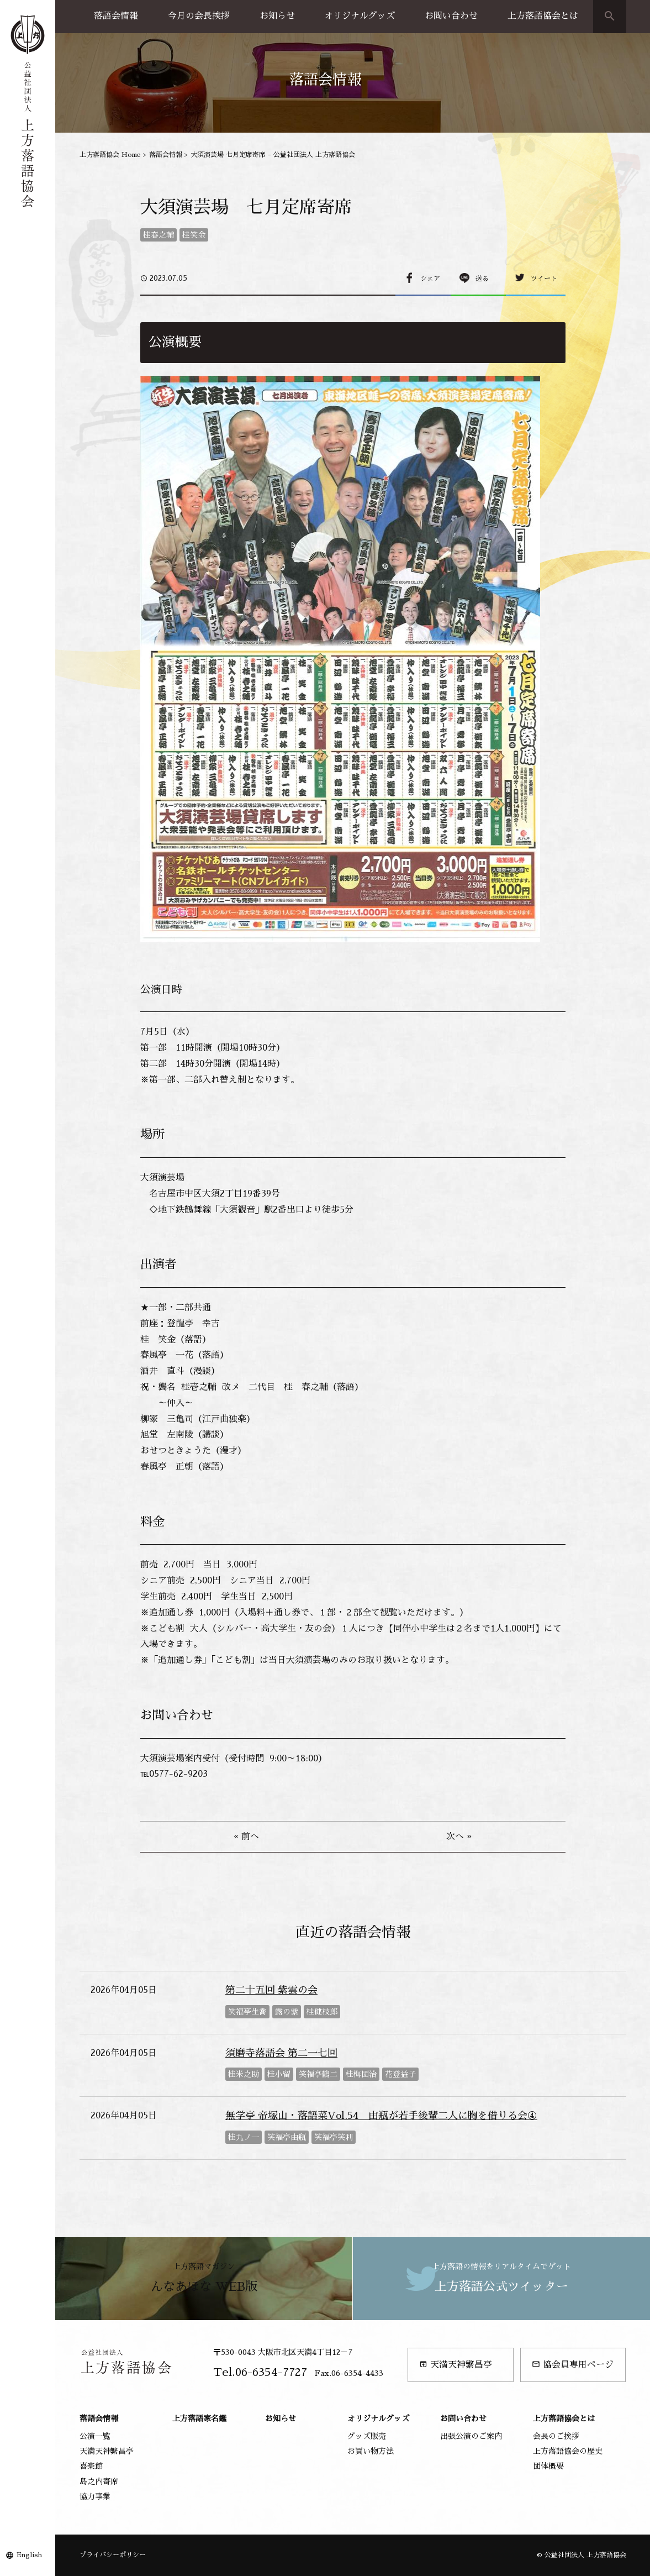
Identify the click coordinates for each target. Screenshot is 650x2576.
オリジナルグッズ (359, 16)
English (29, 2555)
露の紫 (286, 2012)
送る (482, 278)
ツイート (544, 278)
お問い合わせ (451, 16)
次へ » (459, 1836)
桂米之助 (243, 2074)
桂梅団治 (361, 2074)
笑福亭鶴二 (318, 2074)
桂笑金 (193, 235)
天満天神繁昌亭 (455, 2364)
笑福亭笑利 (333, 2137)
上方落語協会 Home (110, 154)
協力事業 (95, 2496)
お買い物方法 (370, 2451)
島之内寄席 (99, 2481)
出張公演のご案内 (471, 2436)
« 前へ (246, 1836)
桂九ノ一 (243, 2137)
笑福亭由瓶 (286, 2137)
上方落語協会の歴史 (568, 2451)
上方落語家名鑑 (199, 2418)
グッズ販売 (366, 2436)
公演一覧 (95, 2436)
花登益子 (400, 2074)
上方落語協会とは (543, 16)
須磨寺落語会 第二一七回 (281, 2053)
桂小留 (278, 2074)
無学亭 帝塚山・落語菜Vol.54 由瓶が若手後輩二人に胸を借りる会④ (381, 2116)
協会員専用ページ (573, 2364)
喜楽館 (91, 2466)
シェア (430, 278)
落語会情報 (116, 16)
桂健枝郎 (321, 2012)
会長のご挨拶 (556, 2436)
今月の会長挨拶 (199, 16)
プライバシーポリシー (113, 2555)
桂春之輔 (158, 235)
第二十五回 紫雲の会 (271, 1990)
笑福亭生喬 (247, 2012)
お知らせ (277, 16)
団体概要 (548, 2466)
